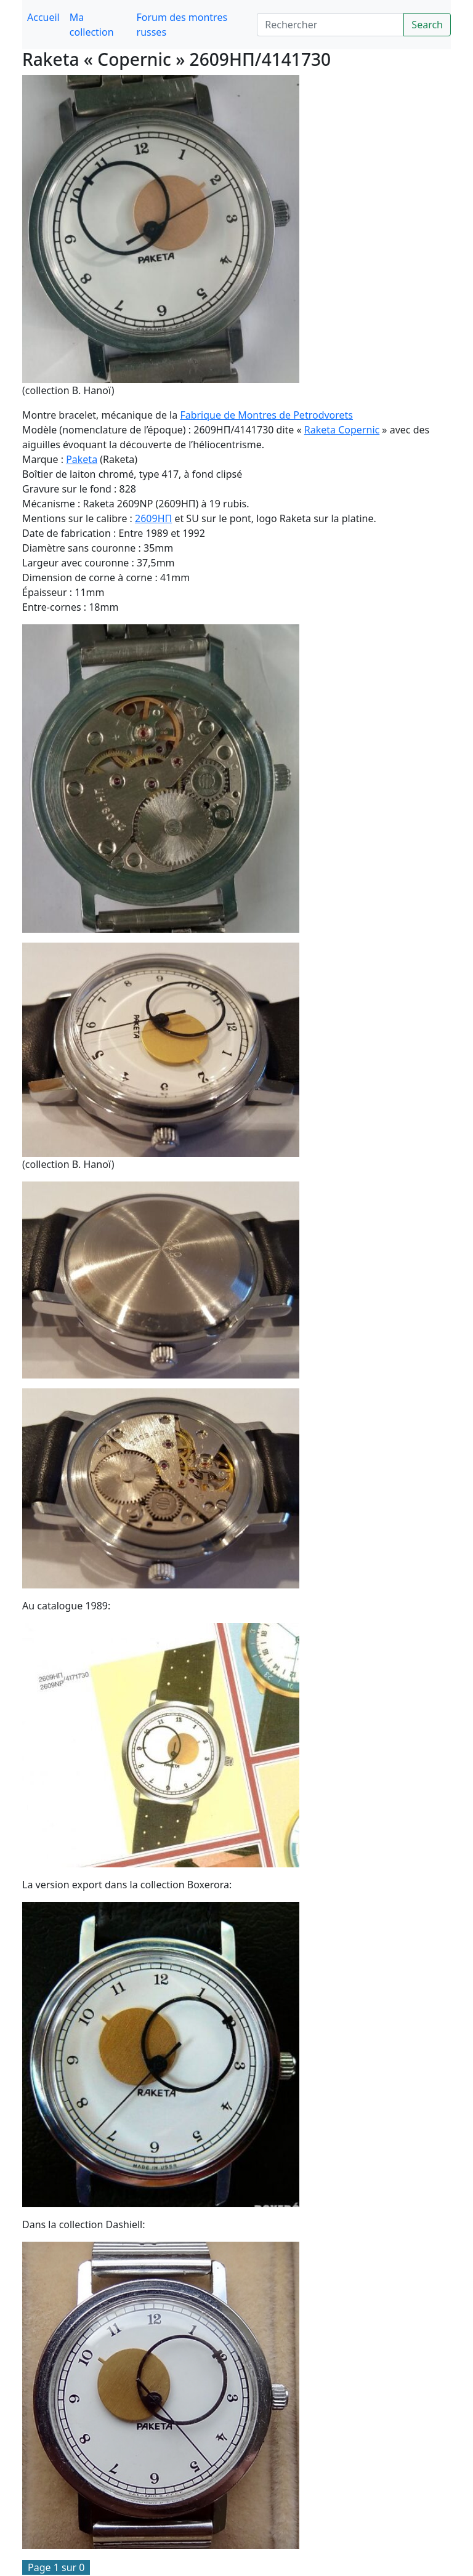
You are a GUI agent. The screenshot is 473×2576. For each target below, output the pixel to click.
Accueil (43, 17)
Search (427, 24)
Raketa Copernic (341, 430)
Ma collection (92, 24)
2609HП (153, 518)
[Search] (330, 24)
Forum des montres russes (182, 24)
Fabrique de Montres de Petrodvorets (266, 415)
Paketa (81, 459)
